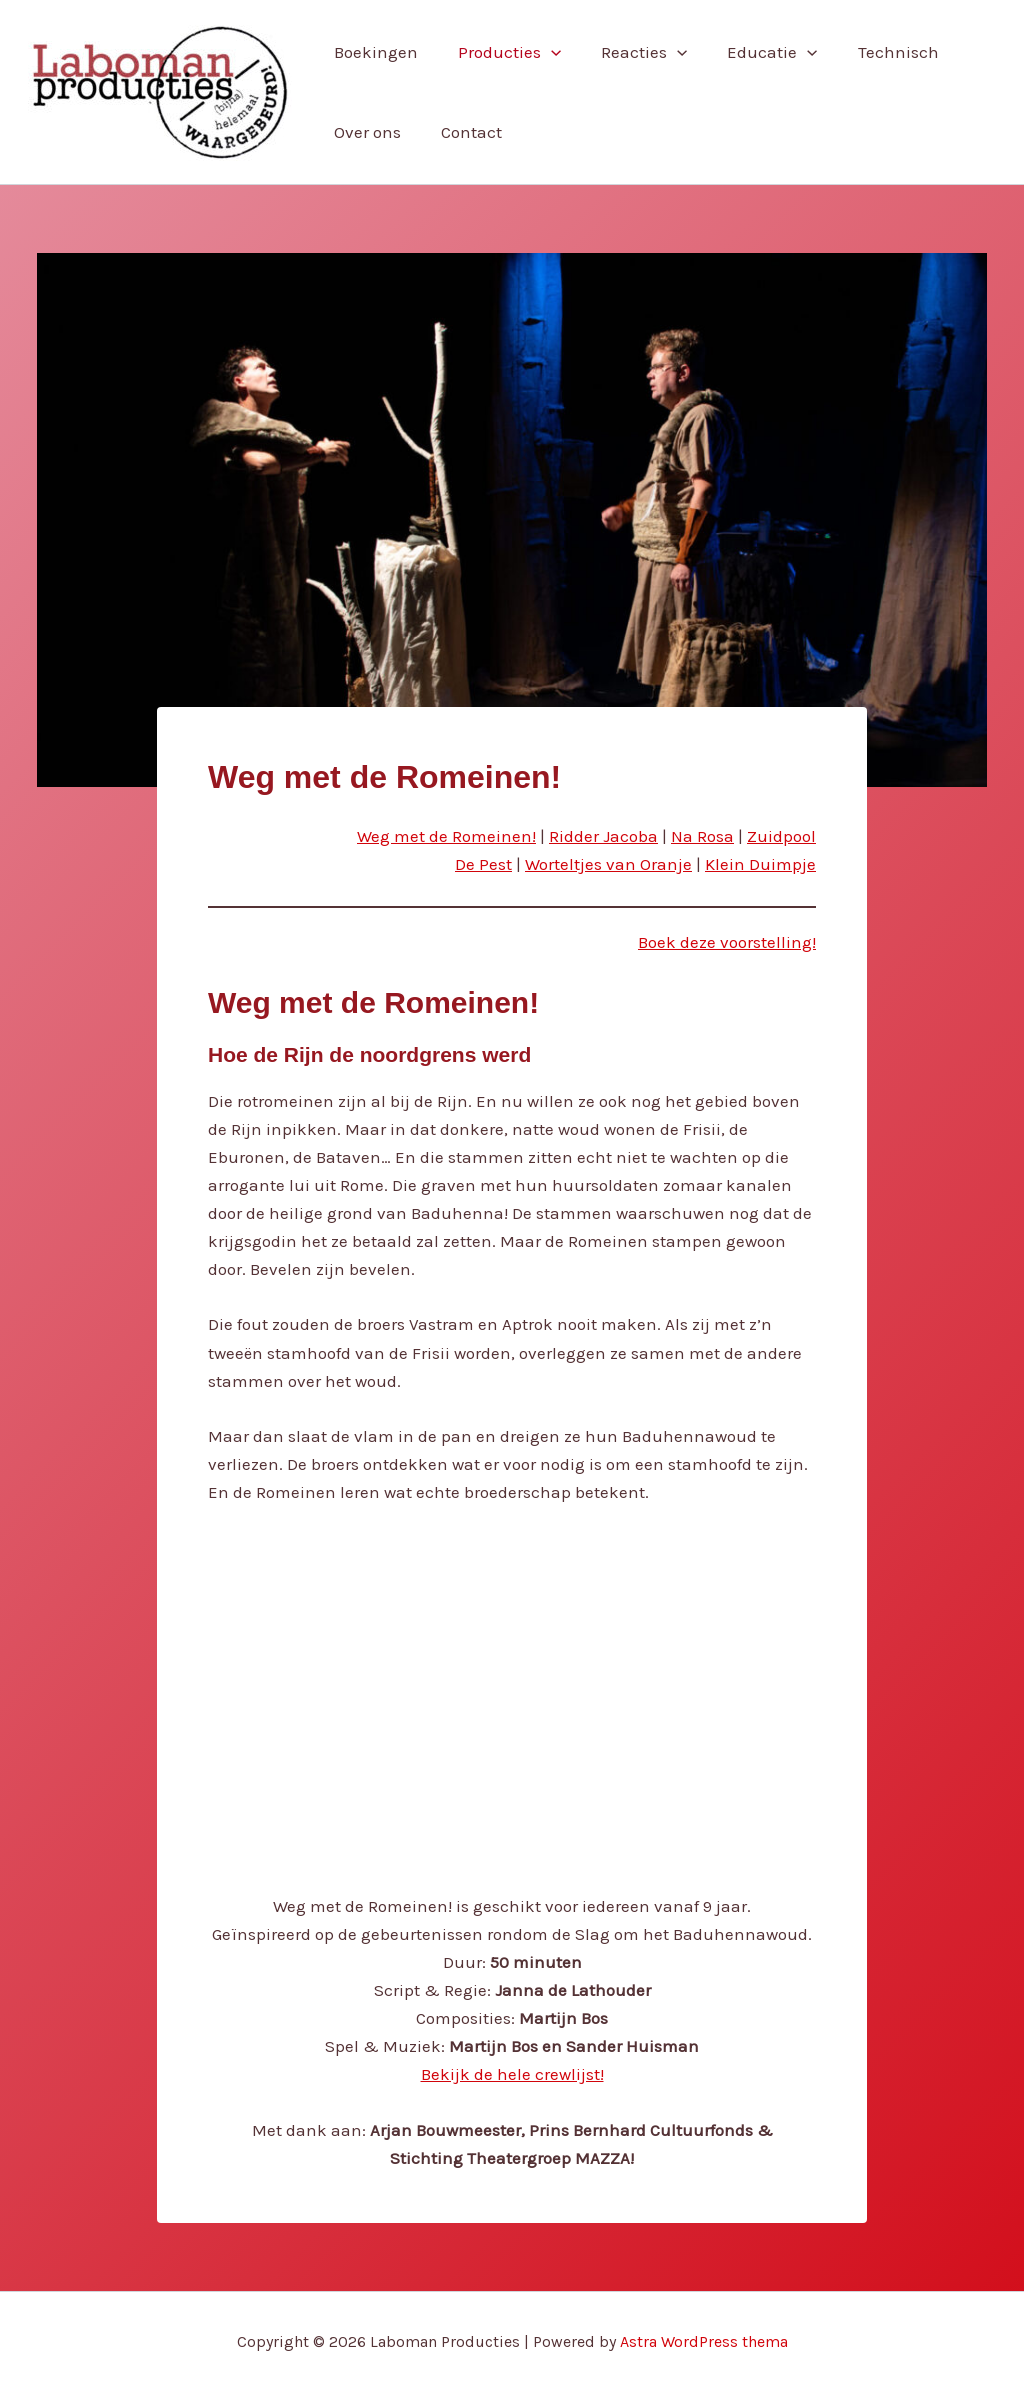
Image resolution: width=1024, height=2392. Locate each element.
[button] (542, 52)
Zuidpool (781, 836)
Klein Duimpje (760, 864)
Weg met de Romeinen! (446, 836)
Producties (500, 52)
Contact (462, 132)
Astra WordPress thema (704, 2341)
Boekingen (373, 52)
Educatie (751, 52)
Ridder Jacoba (603, 836)
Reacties (629, 52)
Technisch (871, 52)
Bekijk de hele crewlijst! (512, 2074)
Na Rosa (702, 836)
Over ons (364, 132)
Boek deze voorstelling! (727, 942)
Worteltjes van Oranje (608, 864)
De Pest (483, 864)
